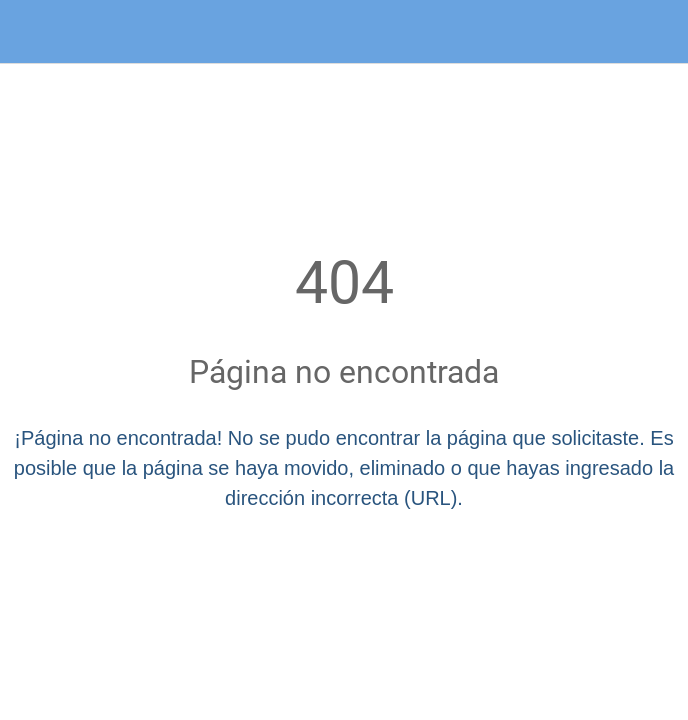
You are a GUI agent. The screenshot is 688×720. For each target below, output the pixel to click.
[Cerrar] (32, 32)
